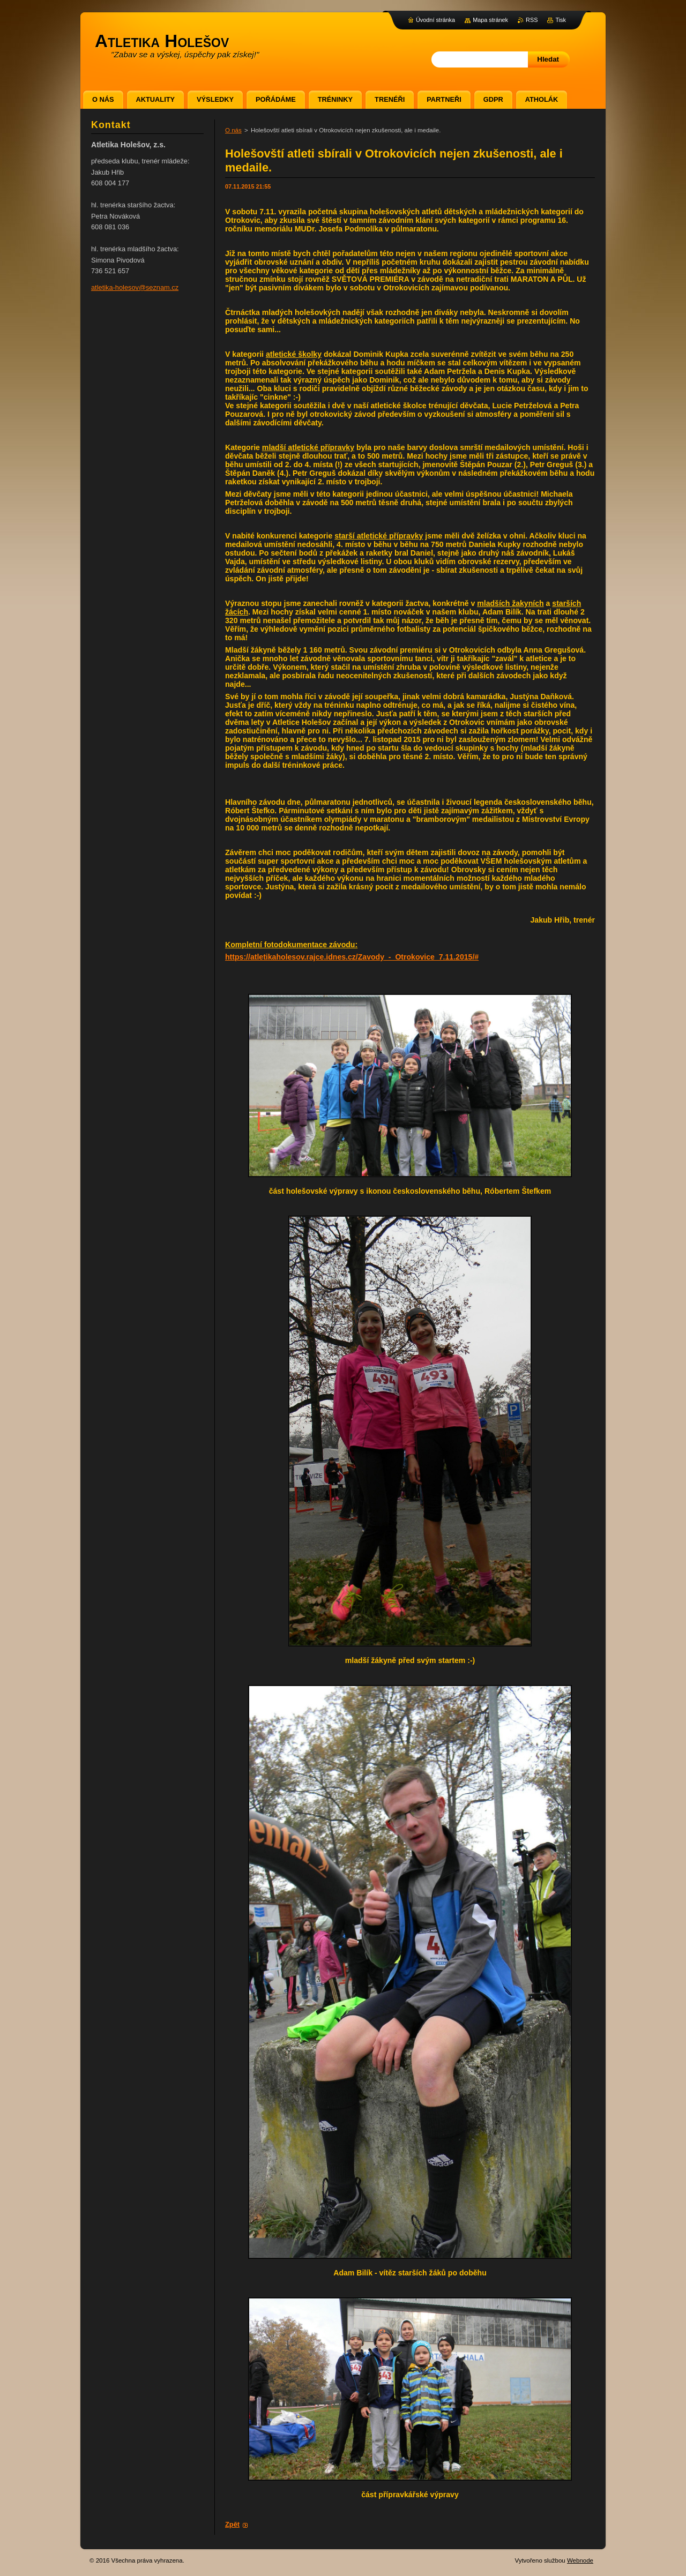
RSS (532, 20)
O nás (233, 130)
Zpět (232, 2524)
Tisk (560, 20)
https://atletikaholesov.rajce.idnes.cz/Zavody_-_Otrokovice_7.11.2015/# (352, 957)
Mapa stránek (490, 20)
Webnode (580, 2560)
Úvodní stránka (435, 20)
